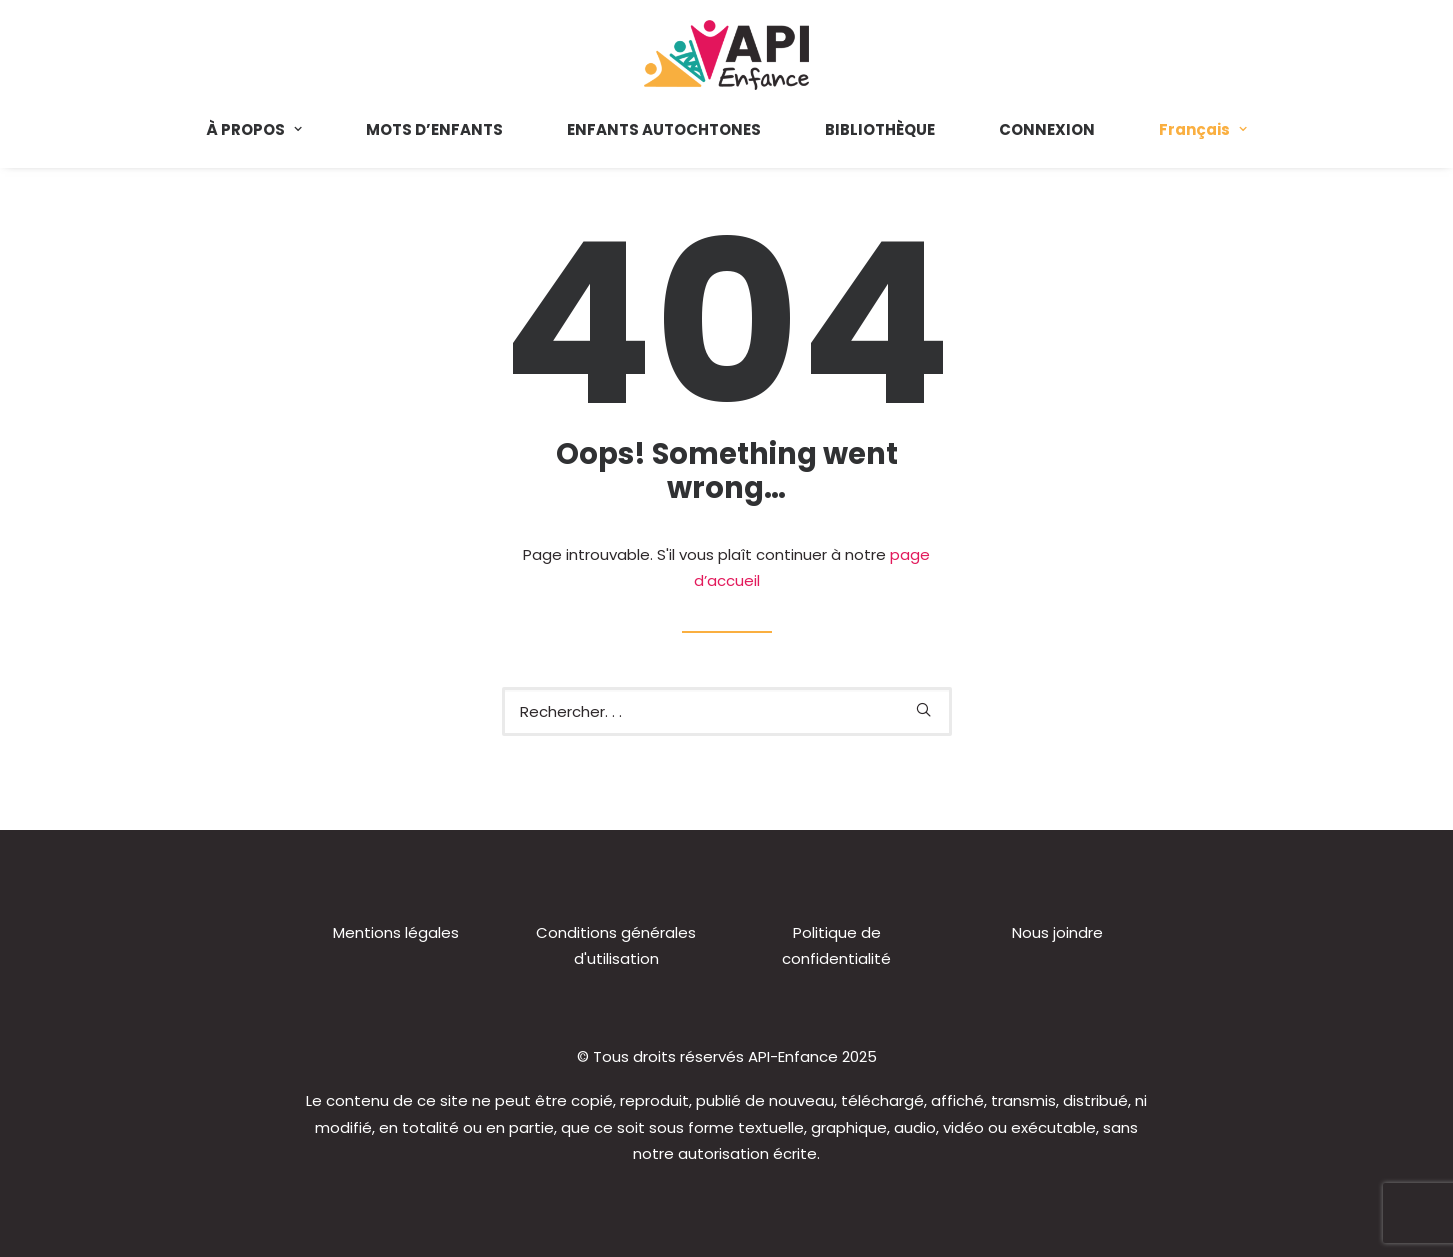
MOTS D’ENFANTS (434, 129)
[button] (923, 709)
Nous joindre (1057, 932)
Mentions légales (396, 932)
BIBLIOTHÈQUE (880, 129)
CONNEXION (1047, 129)
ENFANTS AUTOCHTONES (664, 129)
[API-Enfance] (726, 55)
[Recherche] (727, 711)
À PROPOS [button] (254, 129)
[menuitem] (269, 129)
